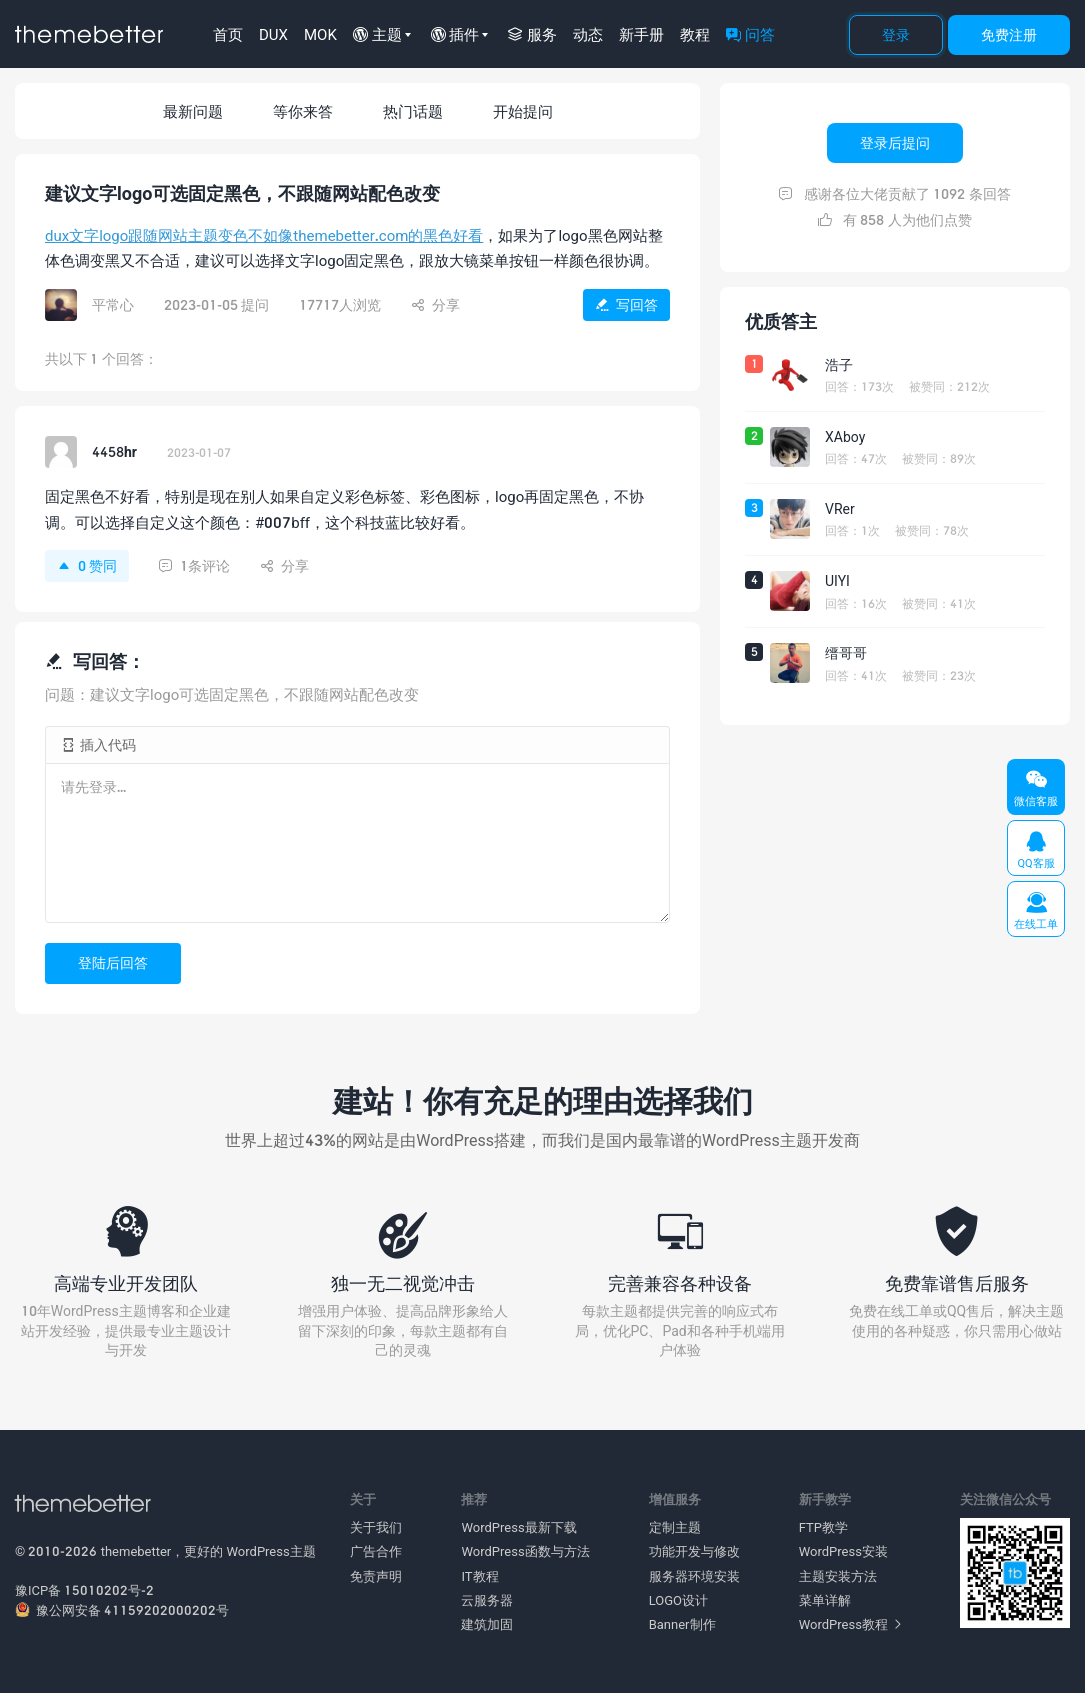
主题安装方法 (838, 1576)
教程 (695, 34)
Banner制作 (682, 1624)
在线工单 (1036, 910)
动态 (588, 34)
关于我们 (376, 1527)
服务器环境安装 (694, 1576)
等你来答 (303, 111)
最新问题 (193, 111)
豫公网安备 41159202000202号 (122, 1610)
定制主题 (675, 1527)
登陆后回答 (113, 962)
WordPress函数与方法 (525, 1551)
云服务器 (487, 1600)
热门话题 (413, 111)
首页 (228, 34)
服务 (532, 34)
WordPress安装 (843, 1551)
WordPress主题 (271, 1551)
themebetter (136, 1551)
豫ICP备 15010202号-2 (84, 1590)
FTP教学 (823, 1527)
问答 (750, 34)
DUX (273, 34)
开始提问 (523, 111)
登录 (896, 34)
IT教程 (479, 1576)
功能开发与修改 (694, 1551)
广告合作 (376, 1551)
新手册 (641, 34)
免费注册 (1009, 34)
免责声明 (376, 1576)
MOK (320, 34)
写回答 (626, 304)
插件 (455, 34)
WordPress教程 (850, 1624)
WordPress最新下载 (518, 1527)
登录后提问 (895, 142)
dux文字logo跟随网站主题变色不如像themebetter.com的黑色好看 (264, 235)
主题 (377, 34)
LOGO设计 (678, 1600)
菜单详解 (825, 1600)
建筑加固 (487, 1624)
